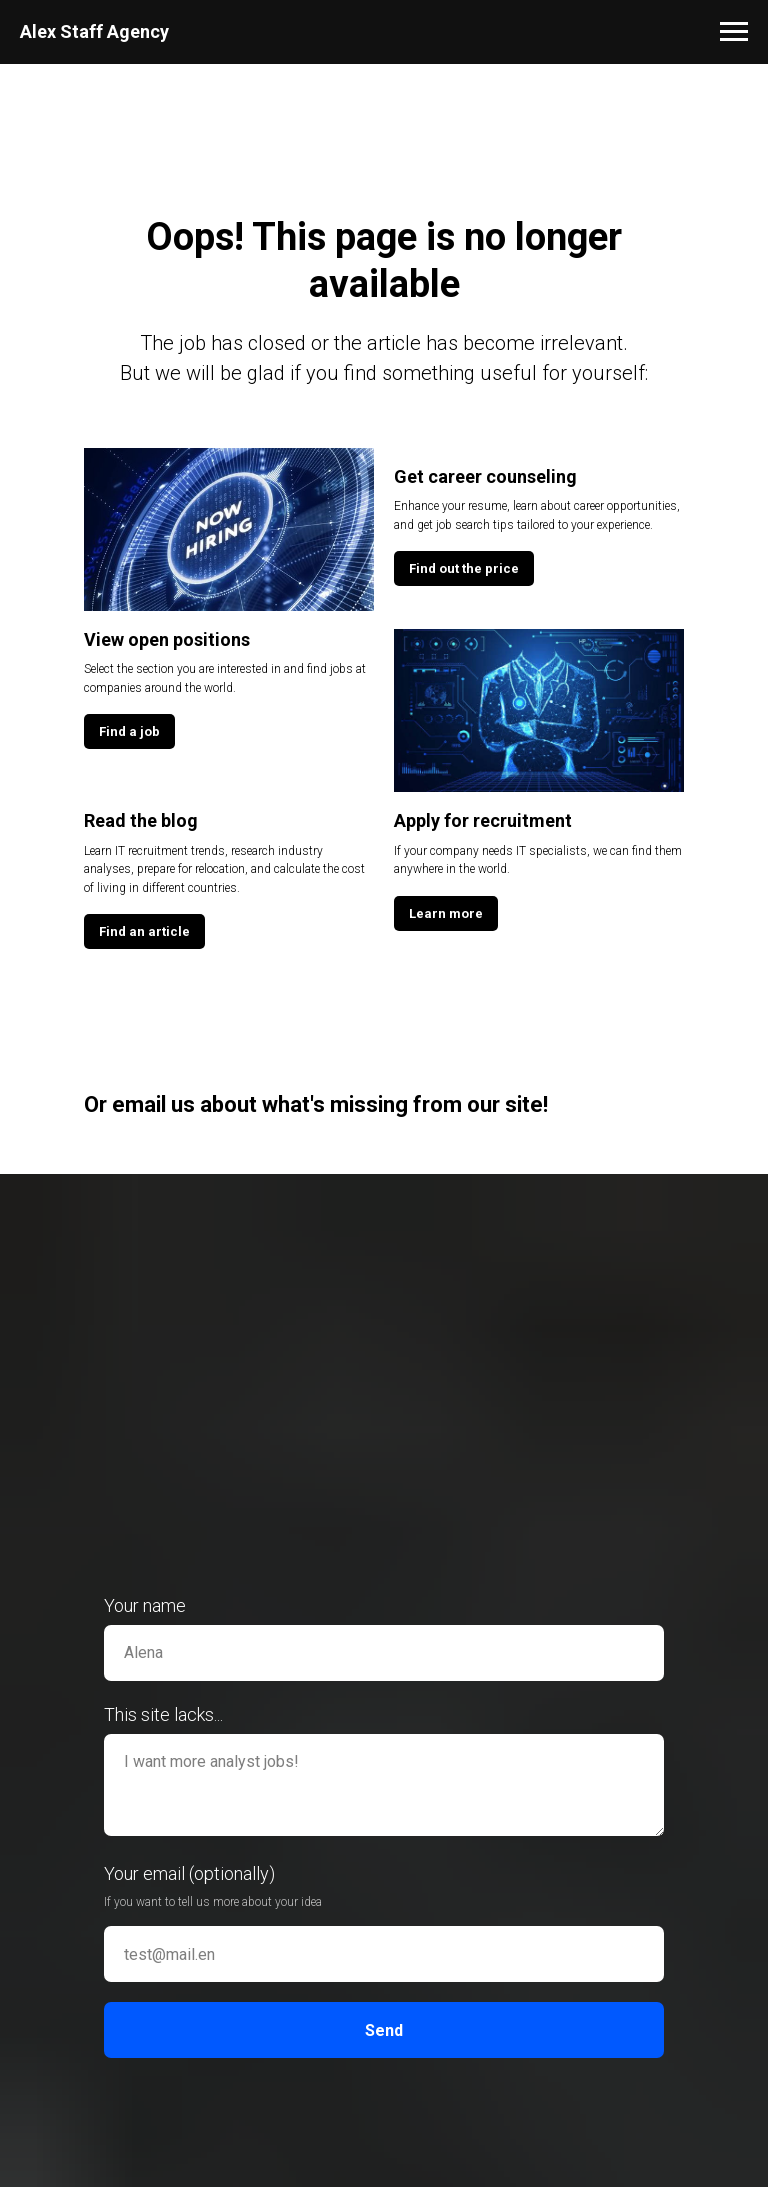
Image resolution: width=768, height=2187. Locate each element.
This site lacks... (163, 1714)
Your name (145, 1605)
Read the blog (141, 820)
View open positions (167, 639)
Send (384, 2030)
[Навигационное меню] (734, 32)
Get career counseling (485, 476)
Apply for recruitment (483, 820)
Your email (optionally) (189, 1873)
